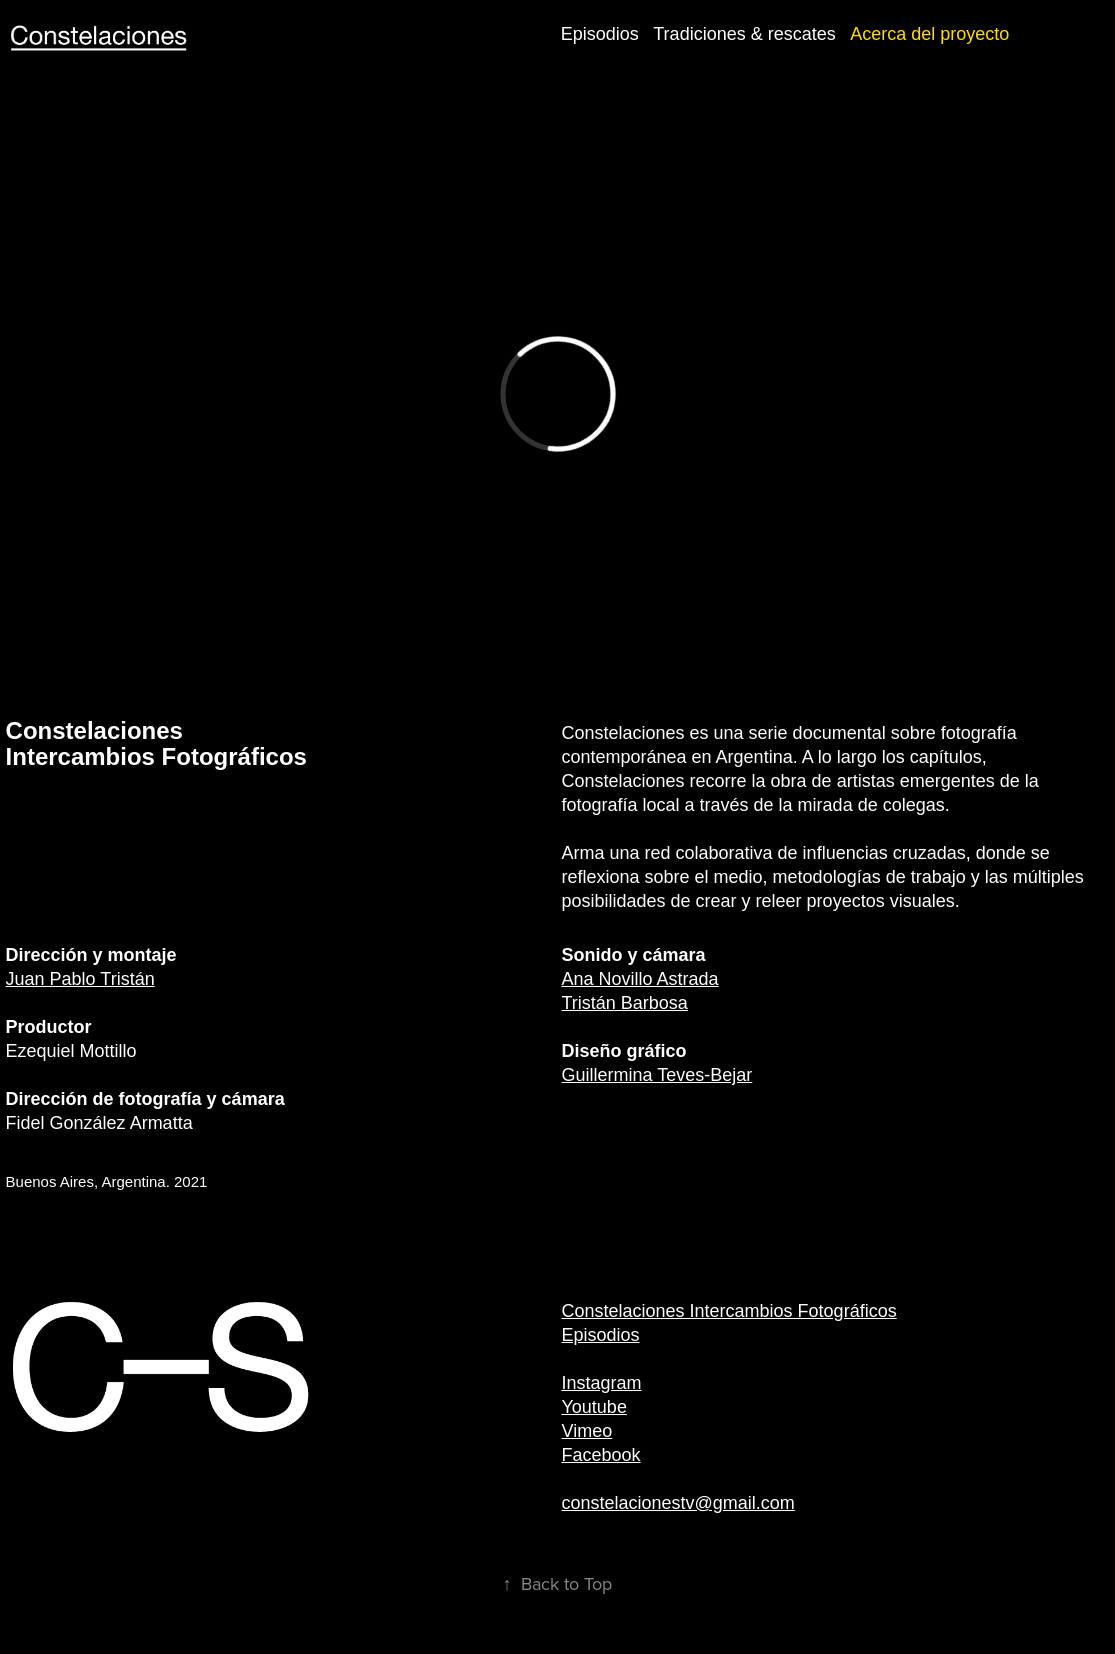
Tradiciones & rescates (744, 34)
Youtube (593, 1407)
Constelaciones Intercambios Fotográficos (728, 1311)
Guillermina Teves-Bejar (656, 1075)
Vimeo (586, 1431)
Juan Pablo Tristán (80, 979)
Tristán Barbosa (624, 1003)
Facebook (600, 1455)
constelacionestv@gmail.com (677, 1503)
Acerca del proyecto (929, 34)
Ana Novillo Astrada (639, 979)
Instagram (601, 1383)
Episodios (600, 34)
